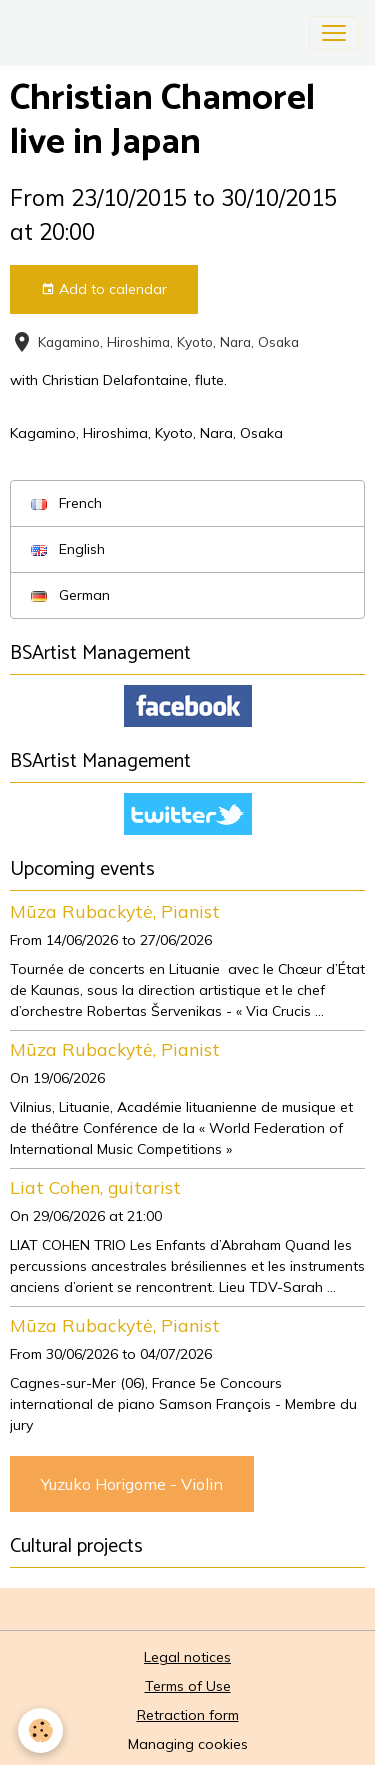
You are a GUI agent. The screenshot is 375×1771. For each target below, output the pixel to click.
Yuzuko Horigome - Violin (132, 1484)
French (66, 503)
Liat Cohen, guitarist (95, 1187)
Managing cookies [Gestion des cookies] (188, 1744)
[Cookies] (40, 1730)
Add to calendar (104, 289)
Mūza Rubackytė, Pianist (115, 911)
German (70, 595)
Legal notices (187, 1657)
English (68, 549)
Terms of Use (188, 1686)
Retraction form (188, 1715)
